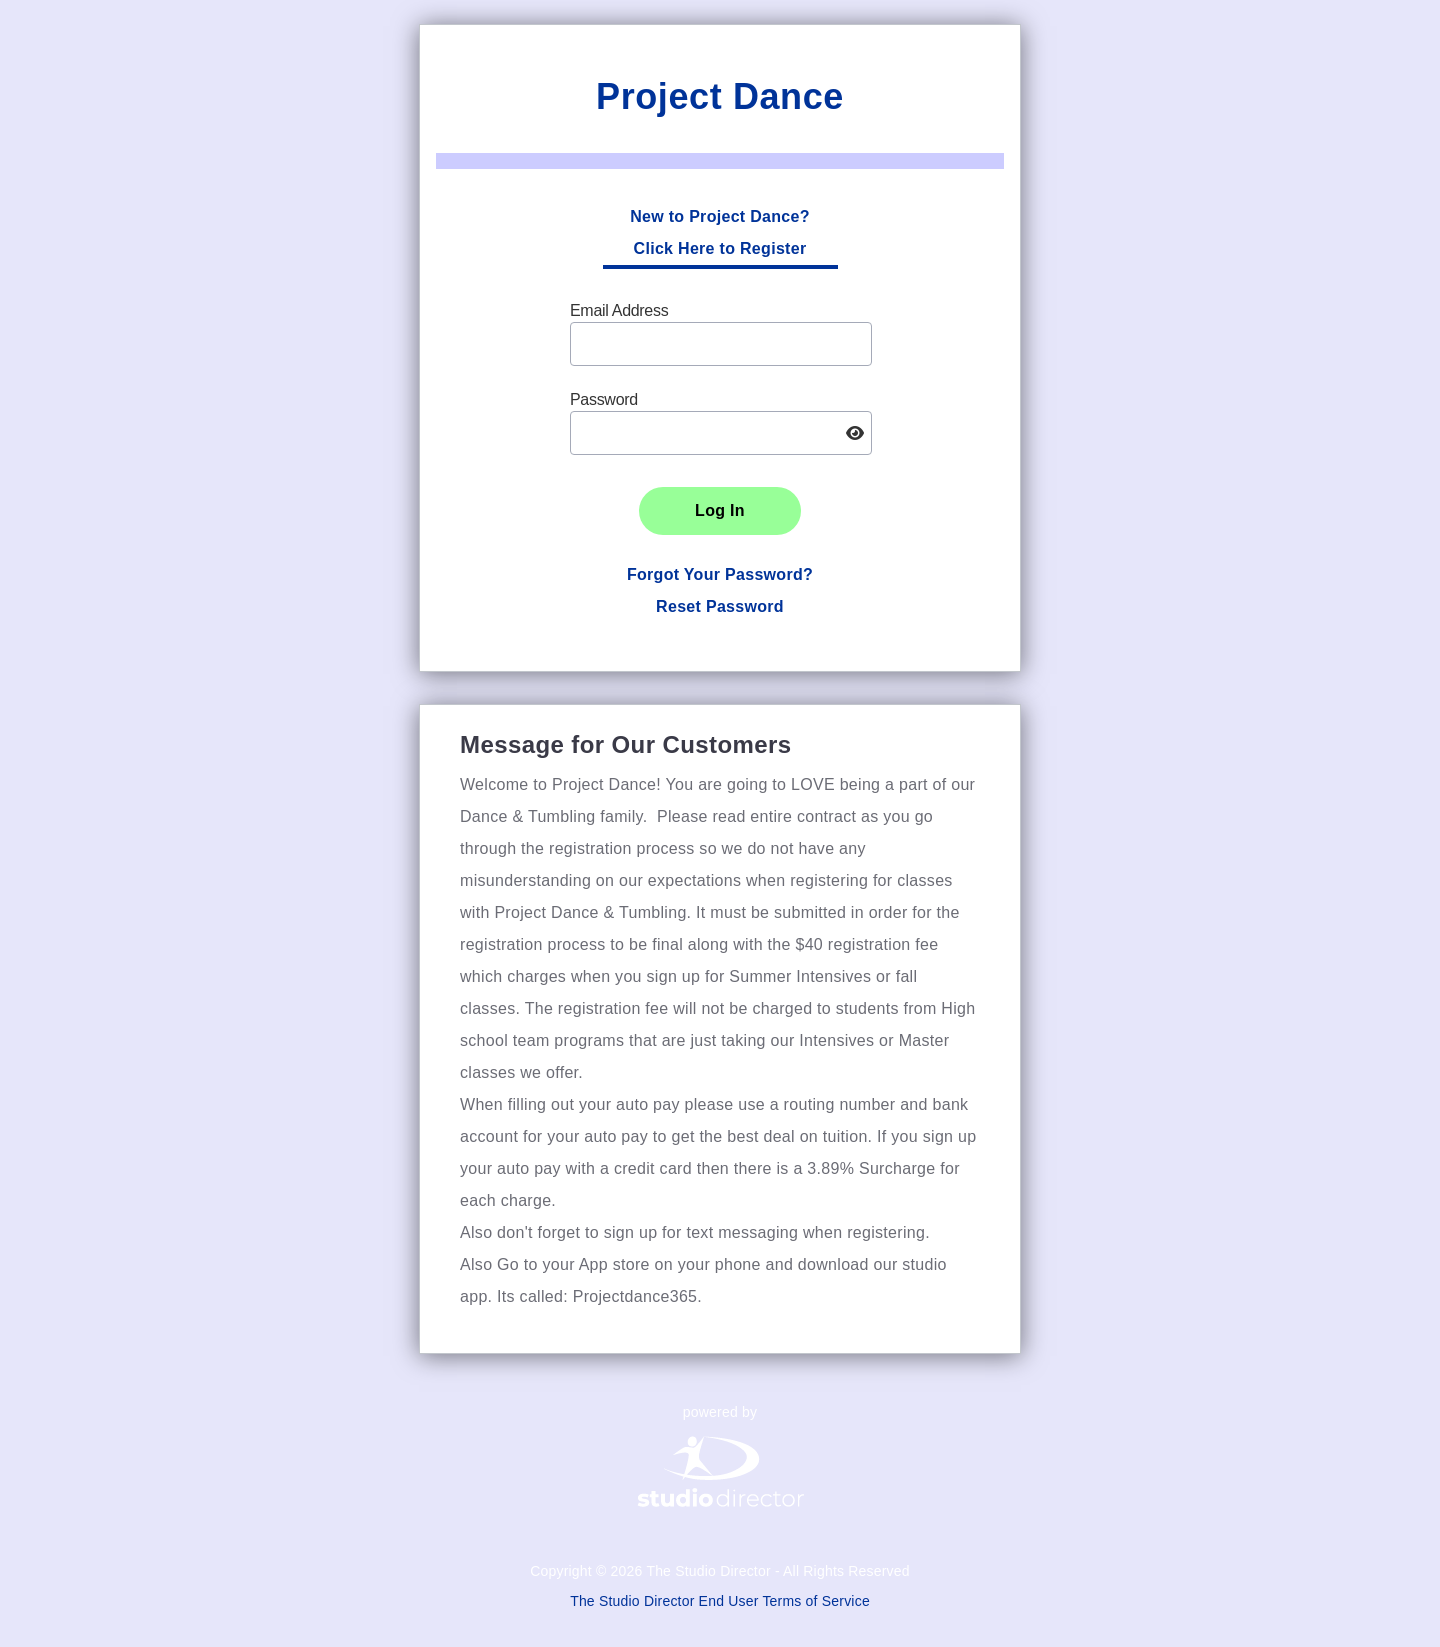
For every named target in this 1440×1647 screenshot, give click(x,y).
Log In (720, 510)
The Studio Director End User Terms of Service (720, 1601)
